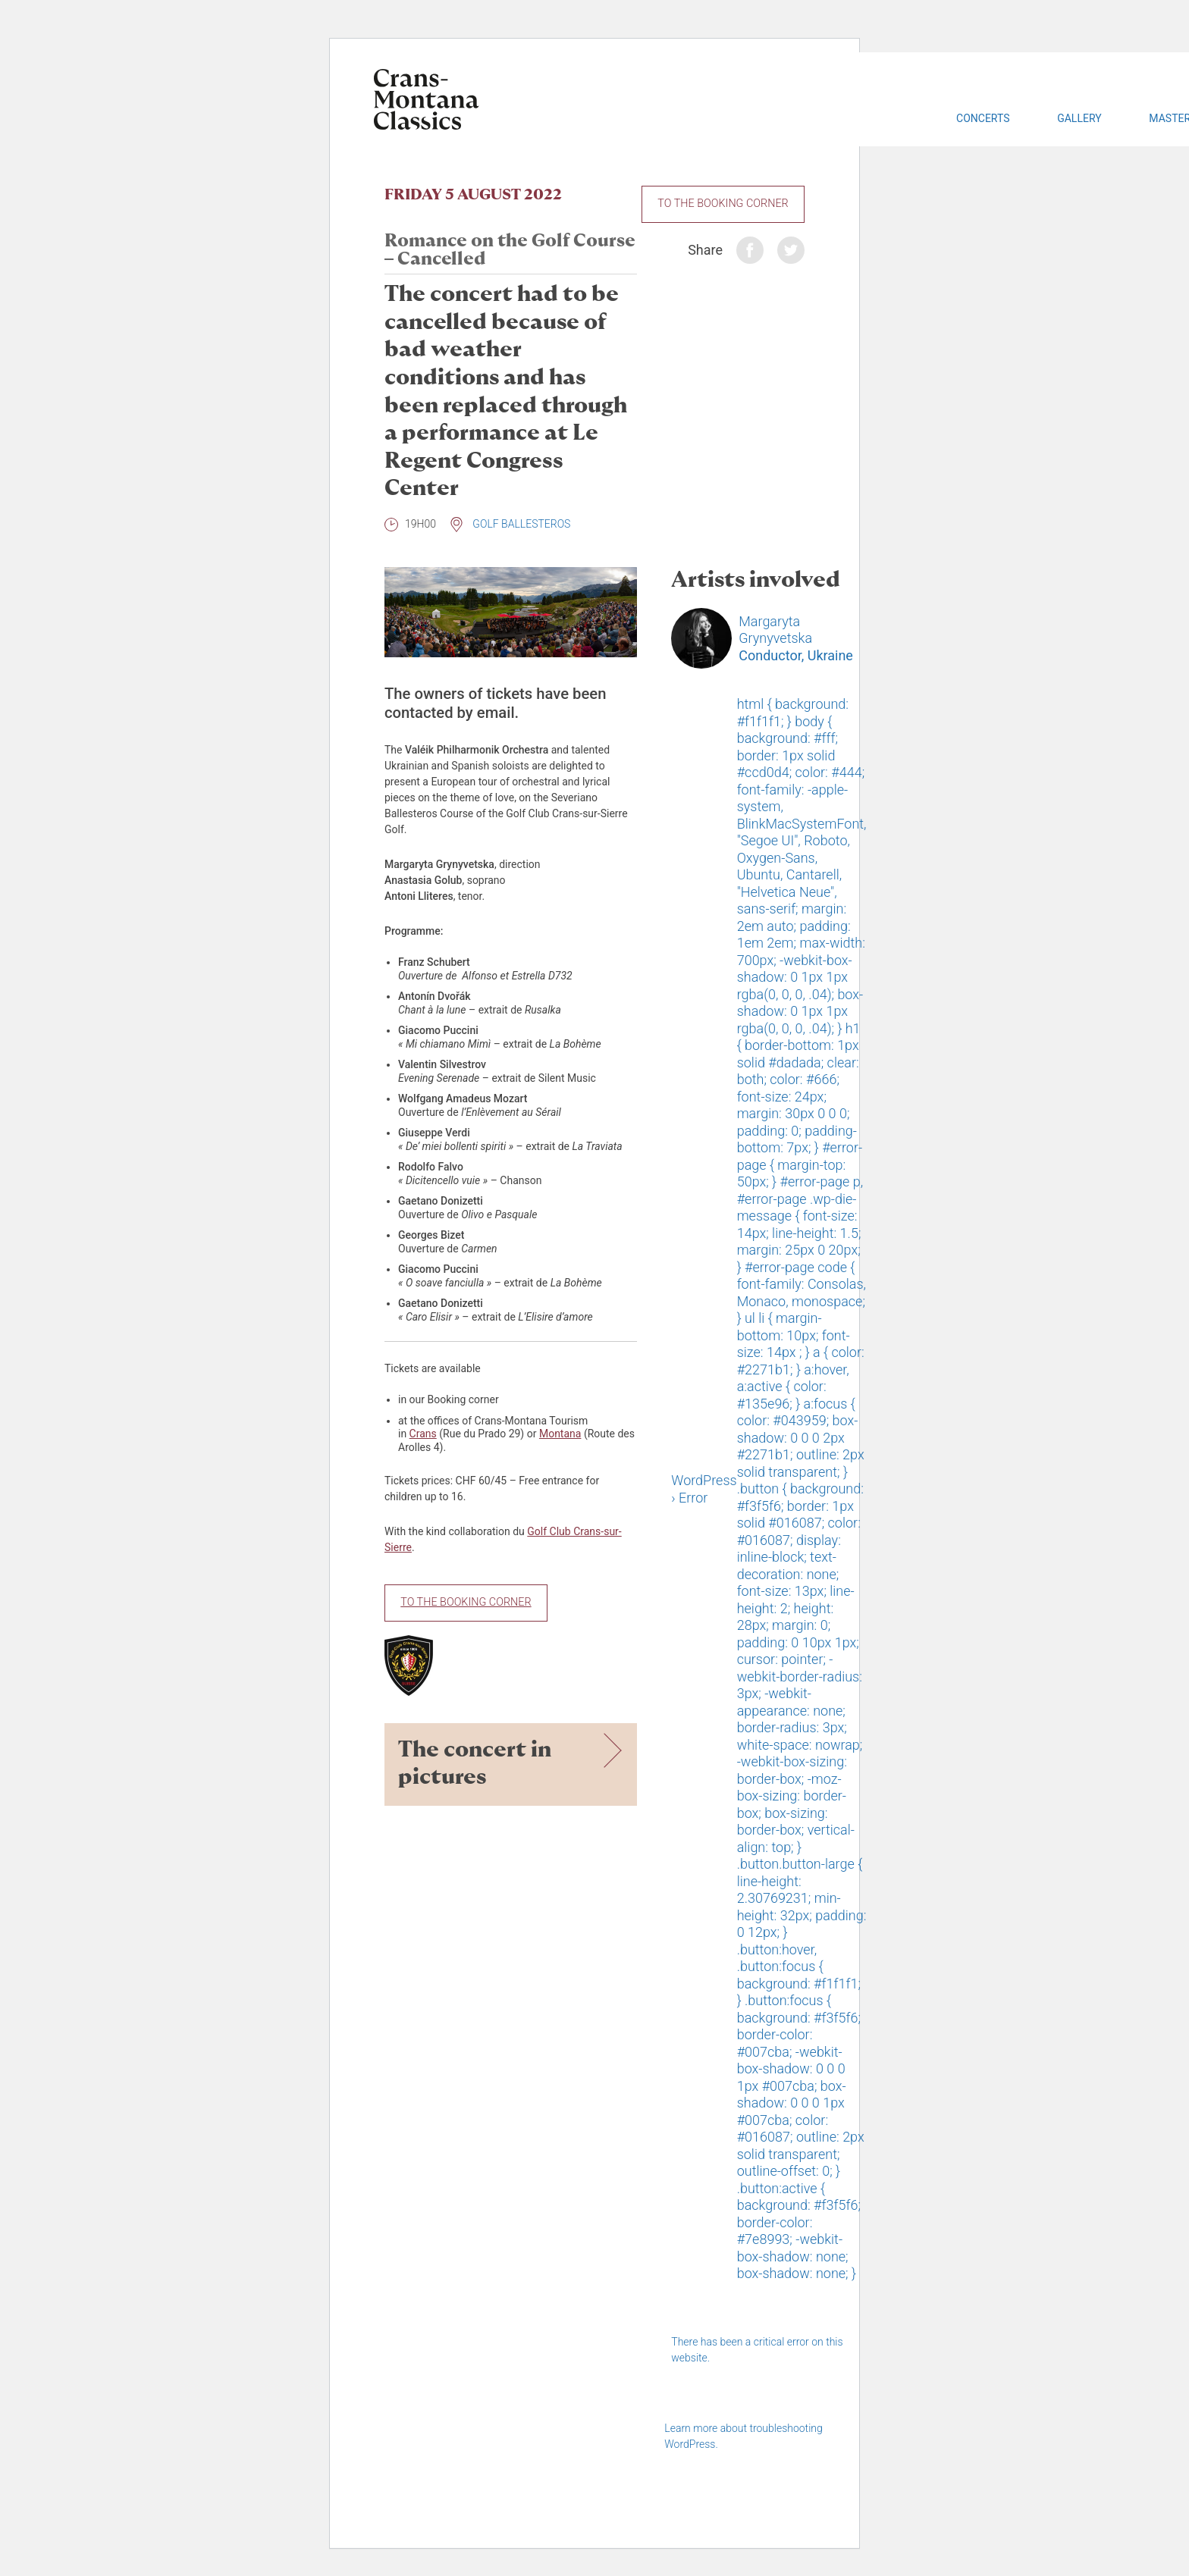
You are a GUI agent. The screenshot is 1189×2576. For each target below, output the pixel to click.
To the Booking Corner (722, 203)
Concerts (982, 118)
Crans (423, 1433)
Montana (560, 1433)
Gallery (1079, 118)
